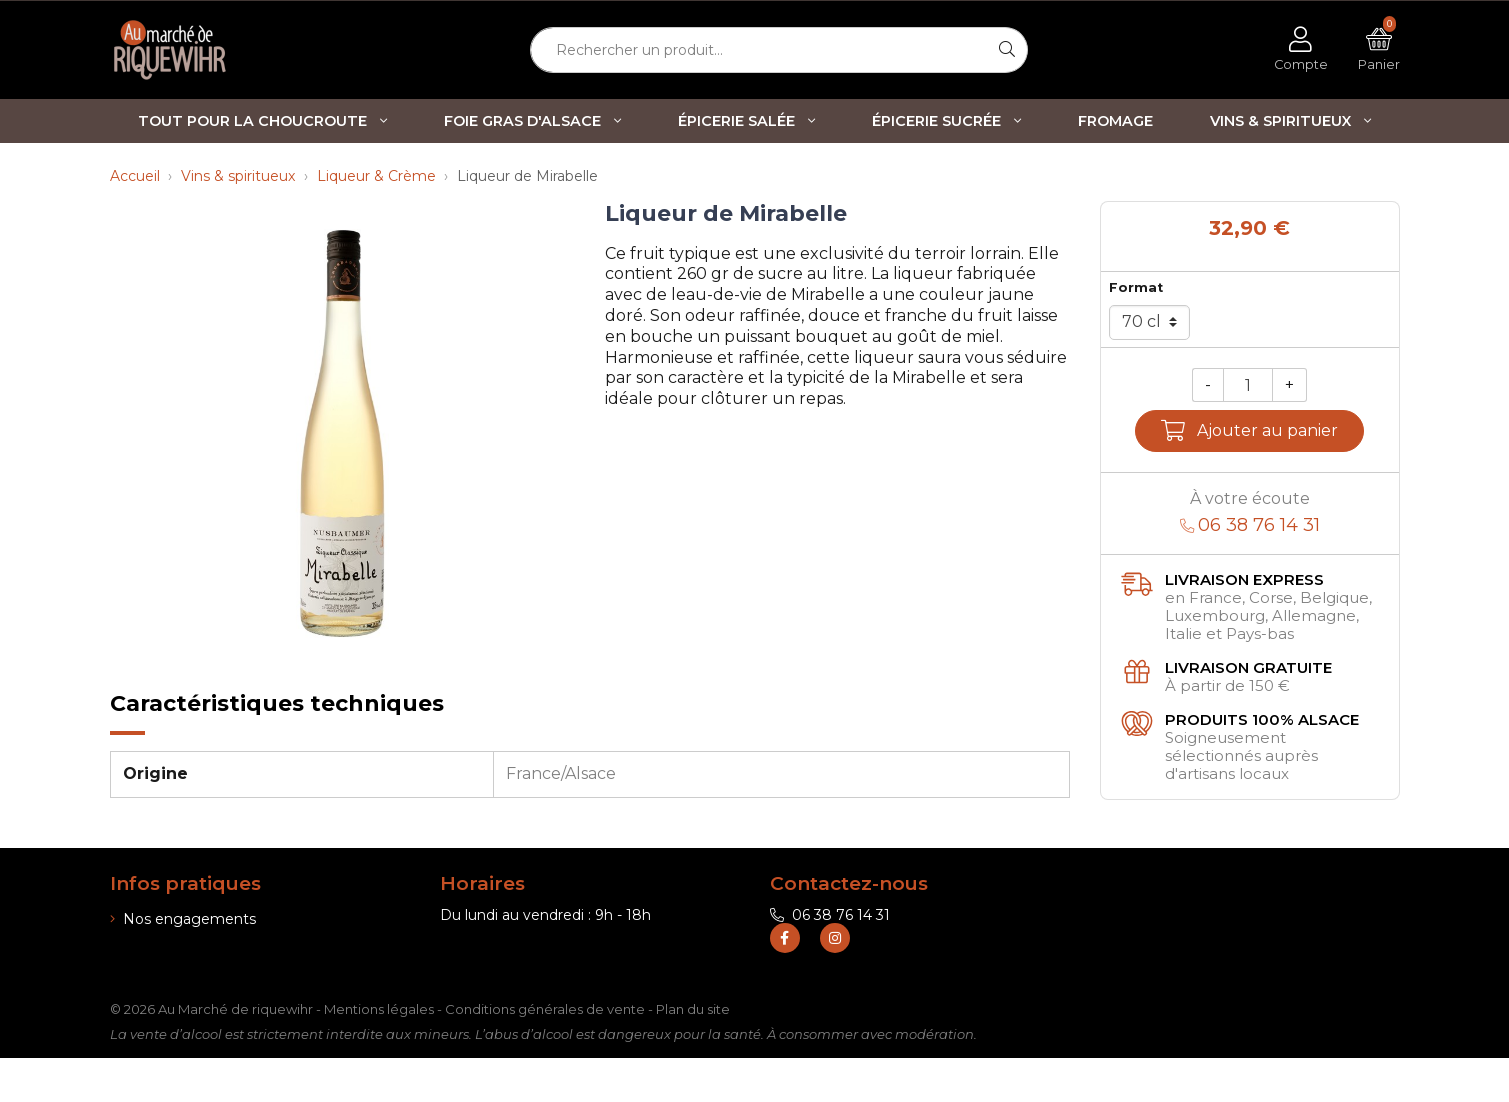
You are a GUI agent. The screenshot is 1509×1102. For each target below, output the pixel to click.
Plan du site (693, 1053)
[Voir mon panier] (1379, 50)
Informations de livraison (201, 945)
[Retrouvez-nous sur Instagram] (835, 982)
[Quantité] (1248, 385)
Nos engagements (183, 919)
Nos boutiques (167, 972)
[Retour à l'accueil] (205, 50)
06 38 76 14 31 (830, 915)
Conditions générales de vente (545, 1053)
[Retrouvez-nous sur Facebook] (785, 982)
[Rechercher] (1007, 50)
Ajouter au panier (1249, 430)
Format (1136, 287)
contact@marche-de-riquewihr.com (906, 941)
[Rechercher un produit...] (759, 50)
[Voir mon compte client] (1301, 50)
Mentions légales (379, 1053)
